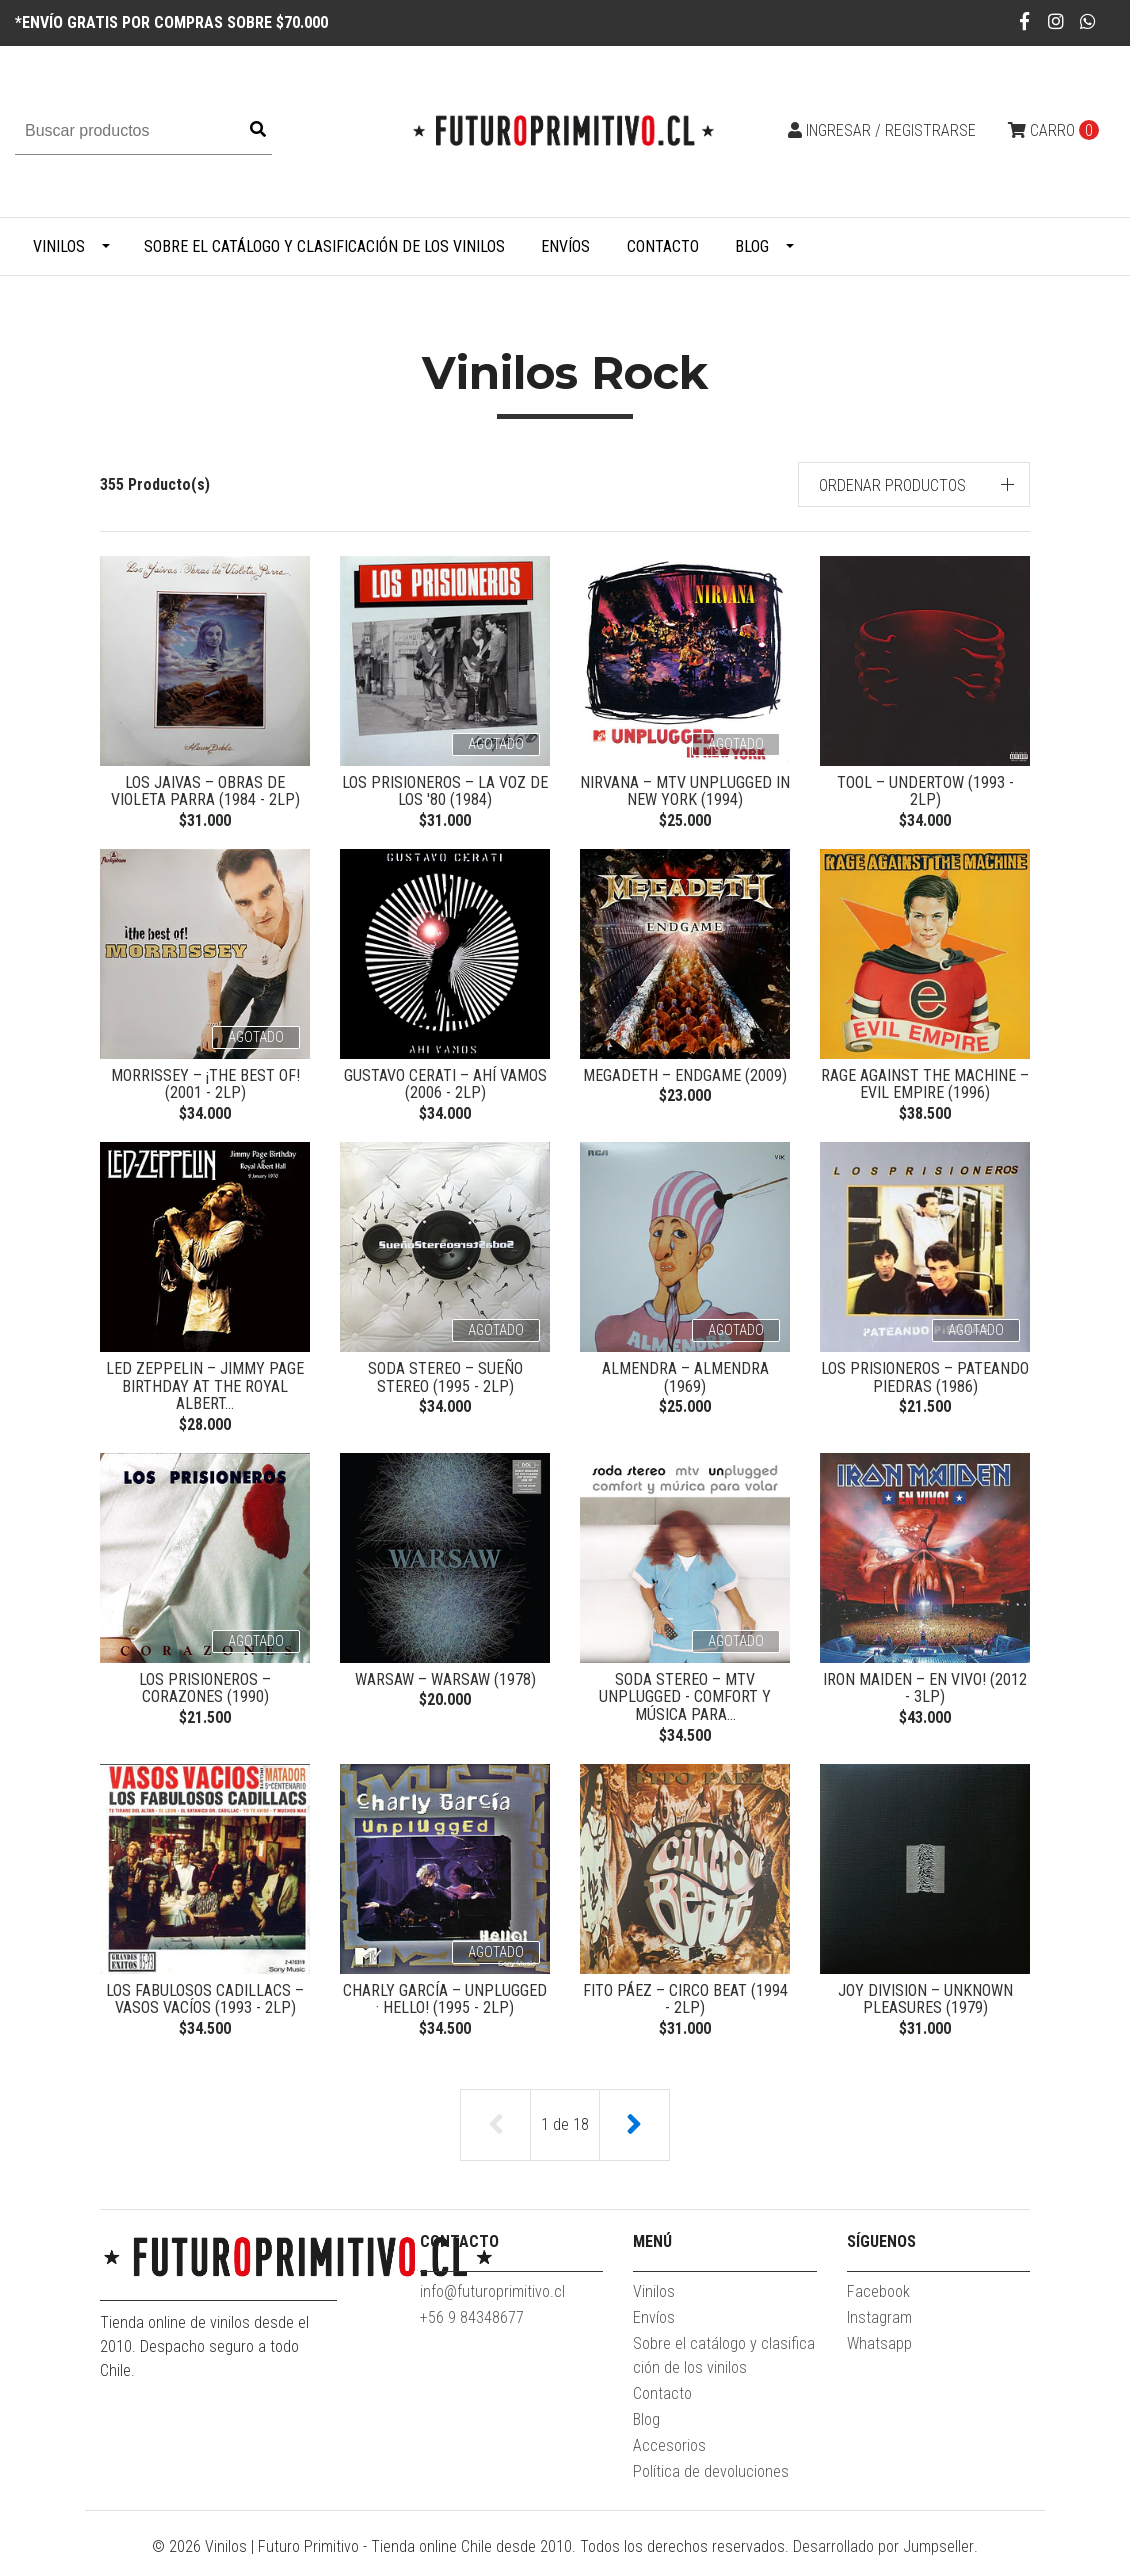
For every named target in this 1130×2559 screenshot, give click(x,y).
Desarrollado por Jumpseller (883, 2546)
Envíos (565, 246)
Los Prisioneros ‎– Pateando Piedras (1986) (925, 1377)
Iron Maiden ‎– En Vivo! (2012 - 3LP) (925, 1688)
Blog (752, 246)
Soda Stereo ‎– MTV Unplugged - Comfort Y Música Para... (685, 1697)
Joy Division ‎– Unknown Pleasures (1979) (925, 1999)
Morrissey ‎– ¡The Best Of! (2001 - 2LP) (205, 1084)
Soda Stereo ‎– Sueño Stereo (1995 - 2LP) (445, 1377)
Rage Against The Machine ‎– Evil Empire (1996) (925, 1084)
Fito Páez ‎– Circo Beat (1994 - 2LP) (685, 1999)
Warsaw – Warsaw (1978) (445, 1679)
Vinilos (59, 246)
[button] (914, 484)
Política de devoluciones (711, 2471)
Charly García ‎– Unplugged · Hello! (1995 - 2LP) (445, 1999)
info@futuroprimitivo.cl (492, 2291)
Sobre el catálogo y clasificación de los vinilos (324, 246)
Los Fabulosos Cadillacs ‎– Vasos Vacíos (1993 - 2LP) (205, 1999)
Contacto (663, 246)
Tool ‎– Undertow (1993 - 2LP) (925, 791)
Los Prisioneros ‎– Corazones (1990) (205, 1688)
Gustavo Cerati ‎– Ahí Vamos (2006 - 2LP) (445, 1084)
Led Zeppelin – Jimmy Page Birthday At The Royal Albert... (205, 1386)
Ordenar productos (892, 485)
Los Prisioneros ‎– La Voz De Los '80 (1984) (445, 791)
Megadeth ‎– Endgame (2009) (685, 1075)
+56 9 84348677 (472, 2317)
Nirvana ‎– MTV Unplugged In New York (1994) (685, 791)
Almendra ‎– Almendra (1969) (685, 1377)
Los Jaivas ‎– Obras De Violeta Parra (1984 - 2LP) (205, 791)
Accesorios (669, 2445)
